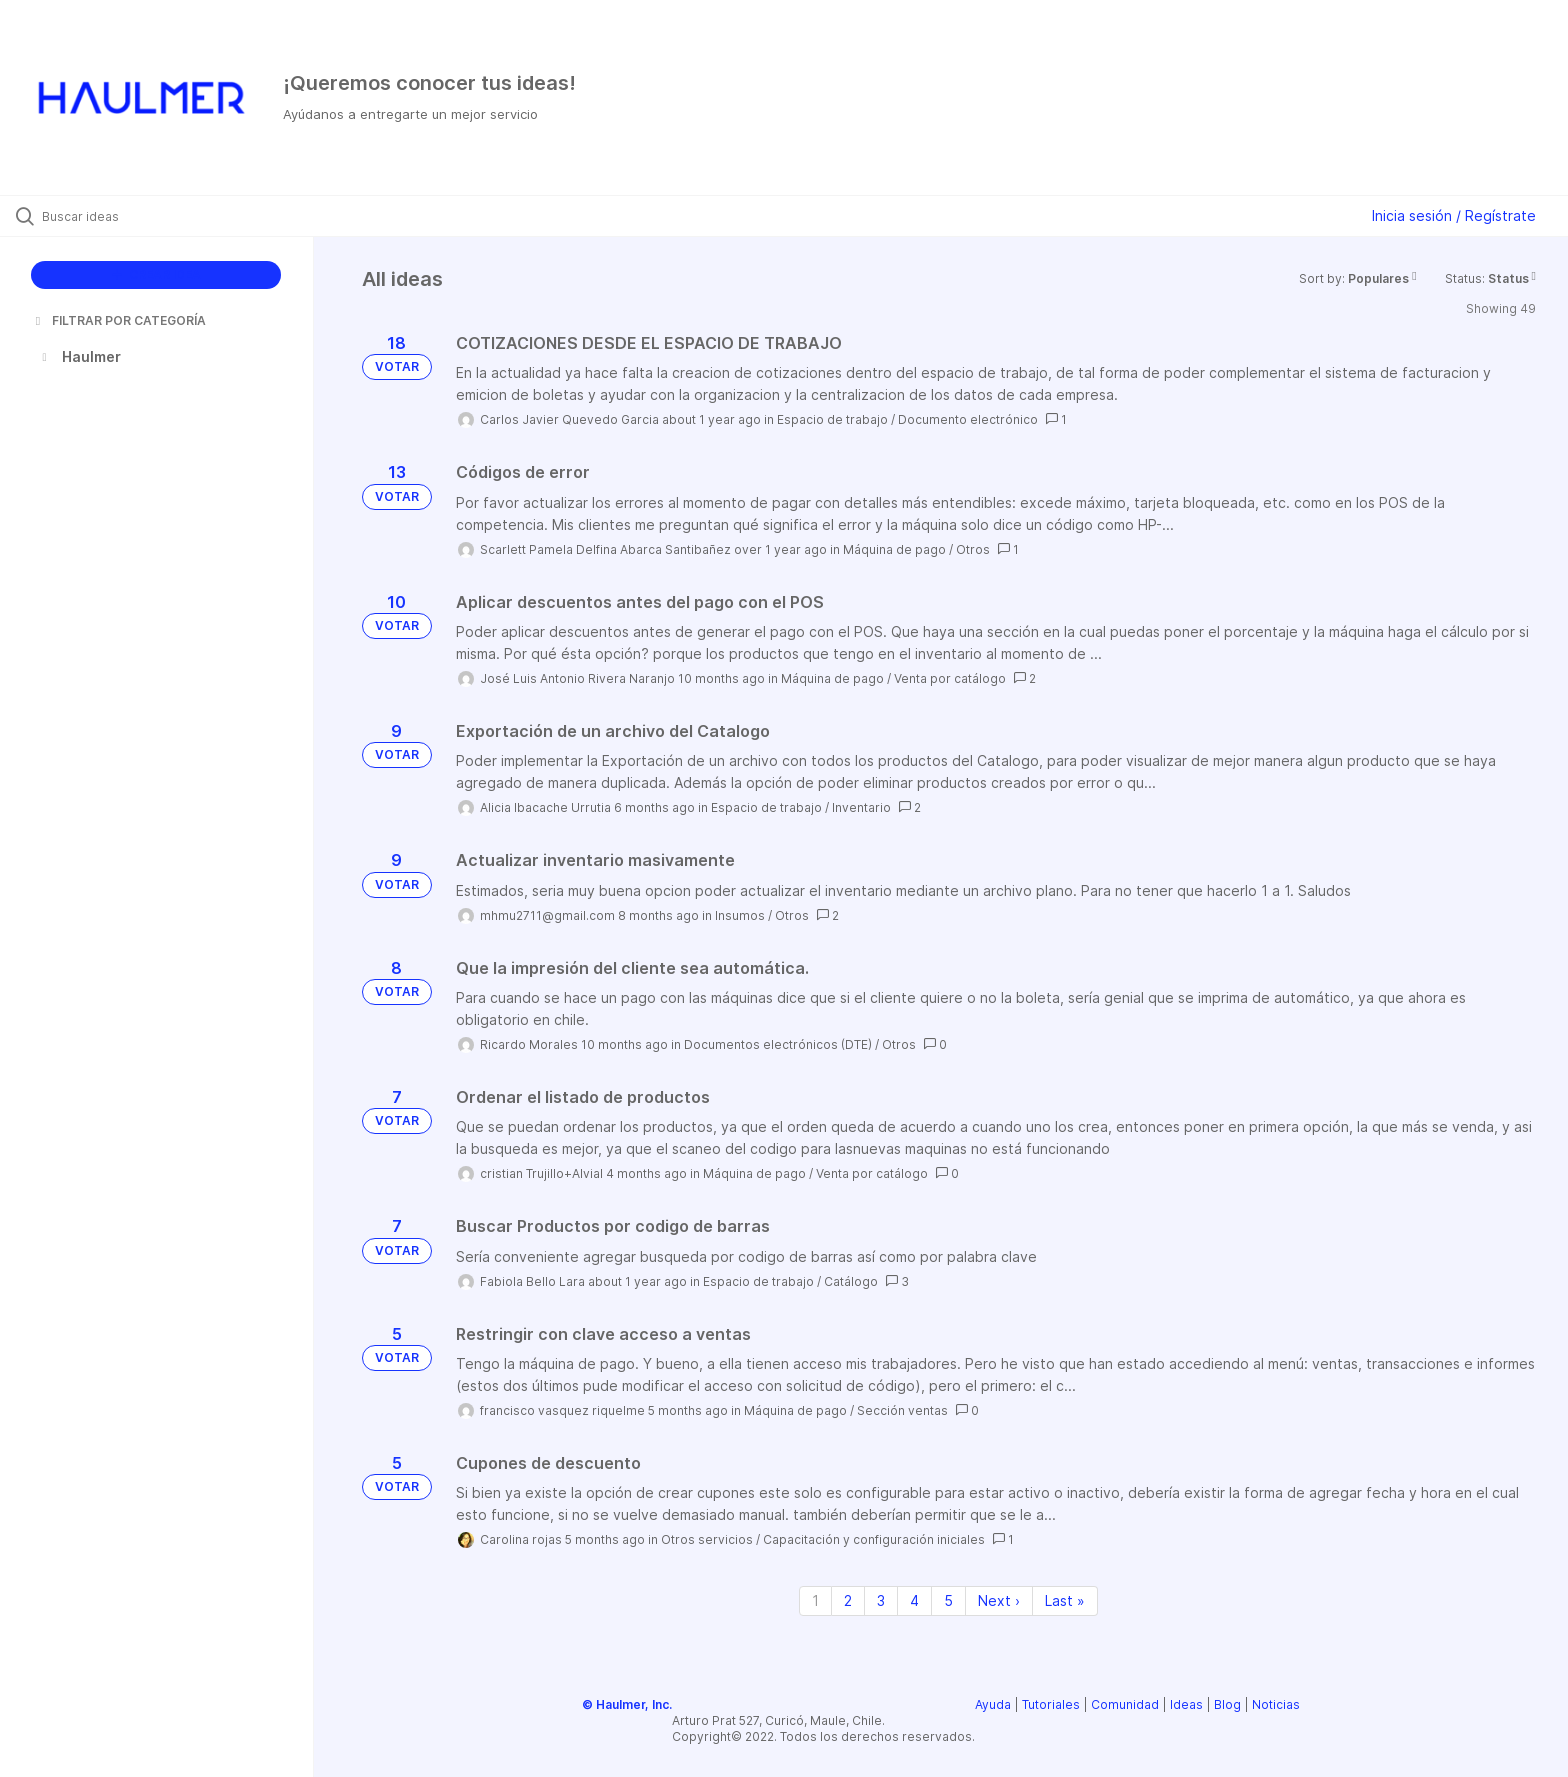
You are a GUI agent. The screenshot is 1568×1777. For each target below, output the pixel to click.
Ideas (1186, 1704)
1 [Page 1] (815, 1600)
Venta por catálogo (950, 678)
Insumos (740, 915)
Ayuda (993, 1704)
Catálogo (851, 1281)
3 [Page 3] (881, 1600)
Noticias (1276, 1704)
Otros (973, 549)
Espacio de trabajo (832, 419)
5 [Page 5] (948, 1600)
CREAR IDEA (156, 274)
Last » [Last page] (1065, 1600)
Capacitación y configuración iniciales (874, 1539)
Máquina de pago (894, 549)
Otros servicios (707, 1539)
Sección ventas (902, 1410)
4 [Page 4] (914, 1600)
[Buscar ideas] (182, 216)
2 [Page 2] (848, 1600)
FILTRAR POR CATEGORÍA (119, 320)
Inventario (861, 807)
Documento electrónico (968, 419)
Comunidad (1125, 1704)
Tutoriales (1051, 1704)
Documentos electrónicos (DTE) (778, 1044)
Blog (1227, 1704)
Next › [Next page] (999, 1600)
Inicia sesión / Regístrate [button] (1454, 215)
